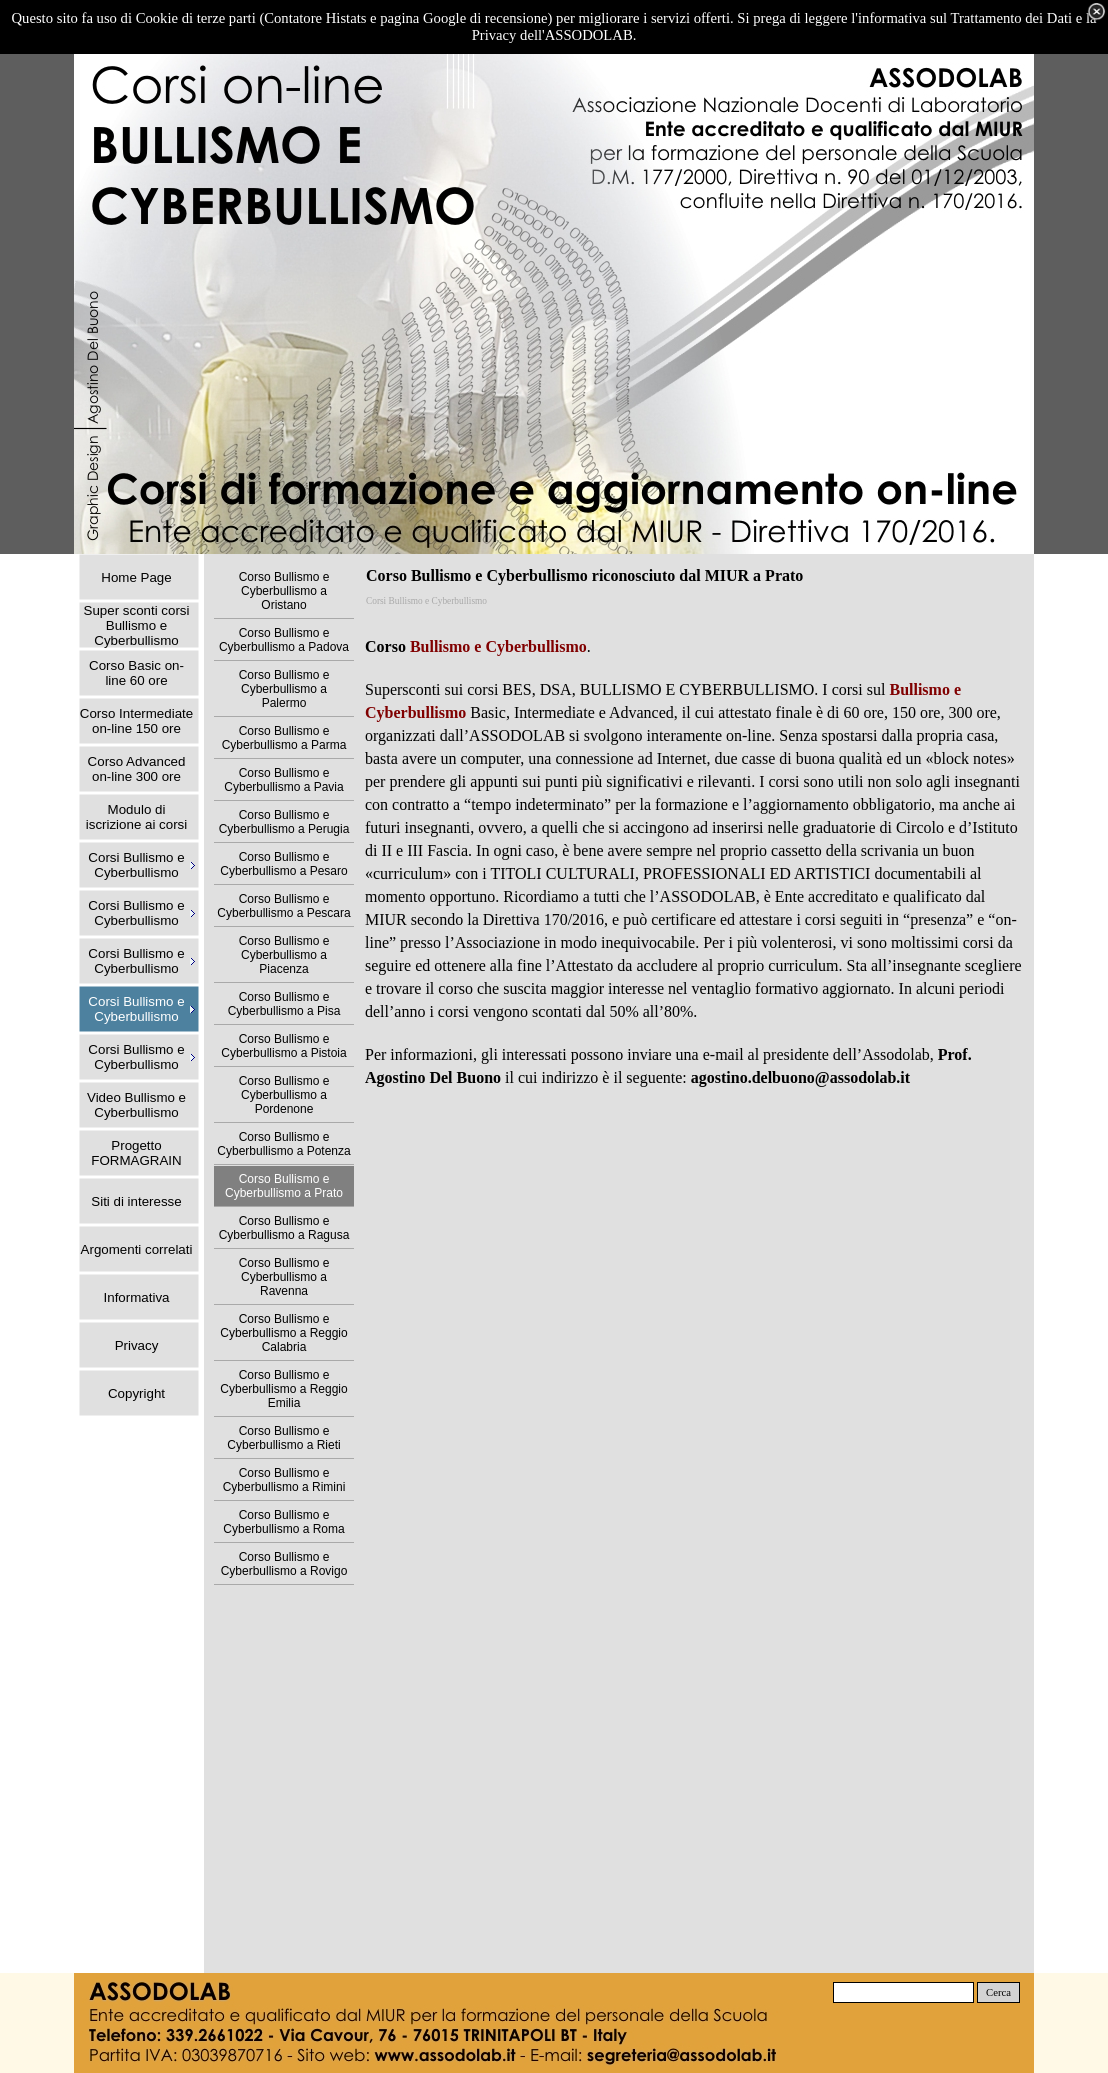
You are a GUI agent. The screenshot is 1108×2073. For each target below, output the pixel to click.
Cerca (998, 1992)
